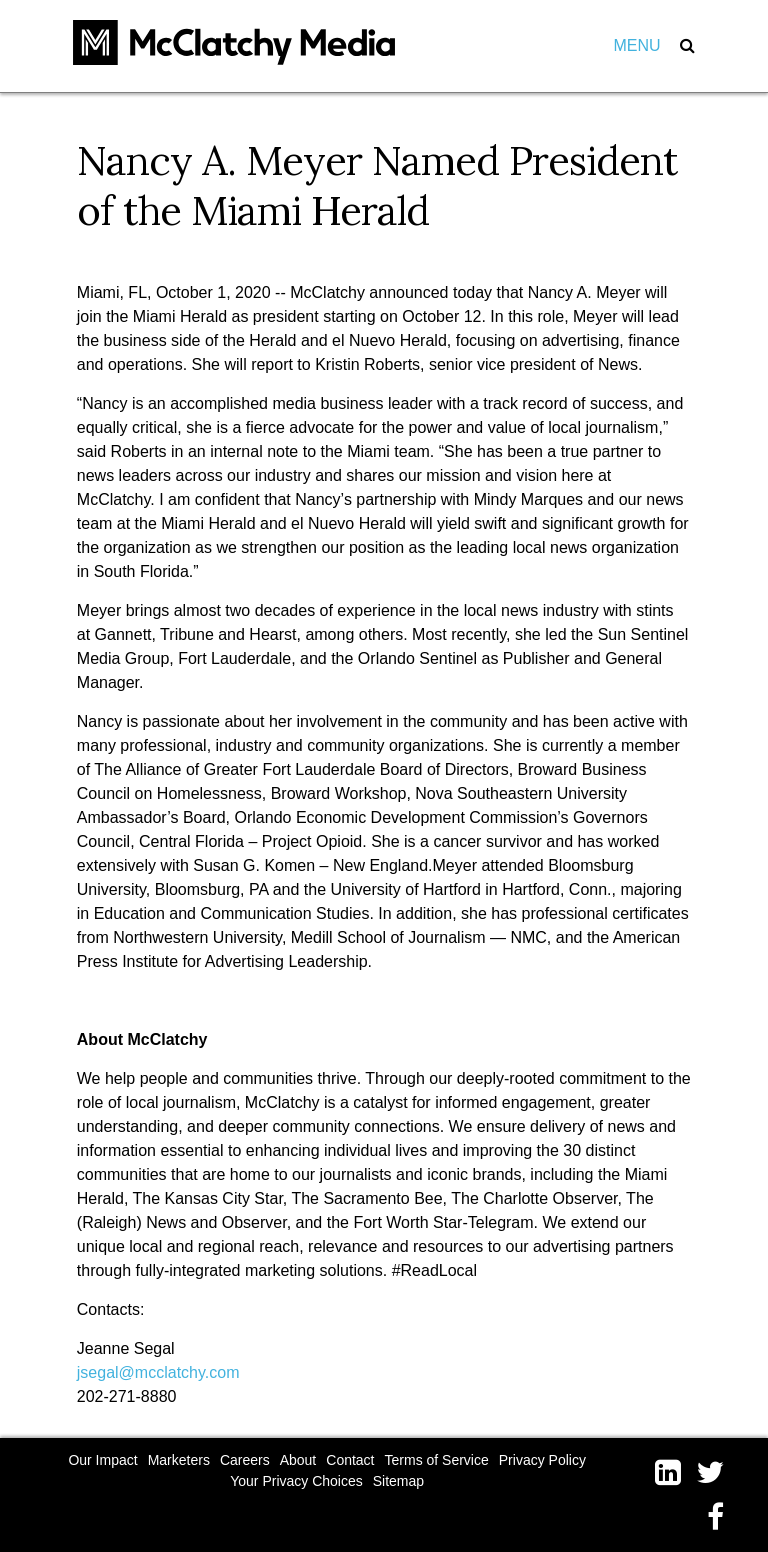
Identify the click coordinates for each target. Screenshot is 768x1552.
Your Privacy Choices (296, 1481)
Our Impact (102, 1460)
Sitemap (398, 1481)
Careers (245, 1460)
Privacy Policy (542, 1460)
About (298, 1460)
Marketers (179, 1460)
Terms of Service (437, 1460)
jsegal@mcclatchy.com (158, 1372)
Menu (636, 45)
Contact (350, 1460)
